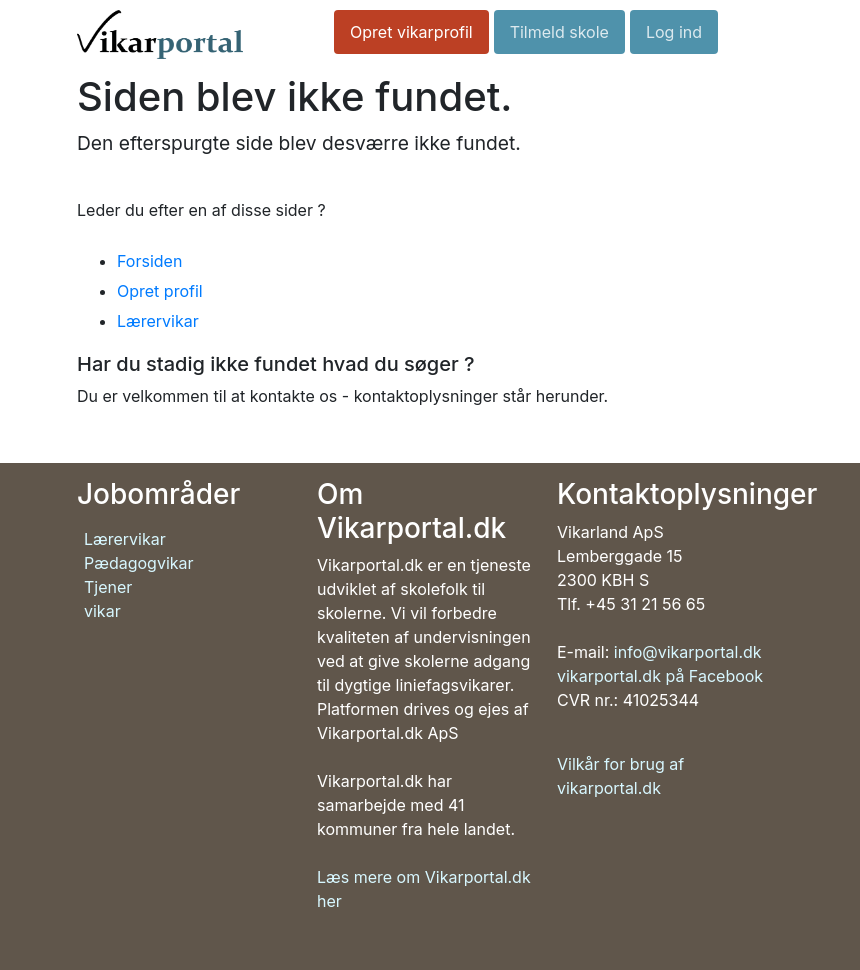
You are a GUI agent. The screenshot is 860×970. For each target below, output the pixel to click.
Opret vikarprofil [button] (411, 32)
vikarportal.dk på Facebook (660, 676)
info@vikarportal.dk (688, 652)
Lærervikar (158, 321)
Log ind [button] (674, 32)
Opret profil (160, 291)
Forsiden (149, 261)
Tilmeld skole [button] (559, 32)
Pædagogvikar (139, 563)
